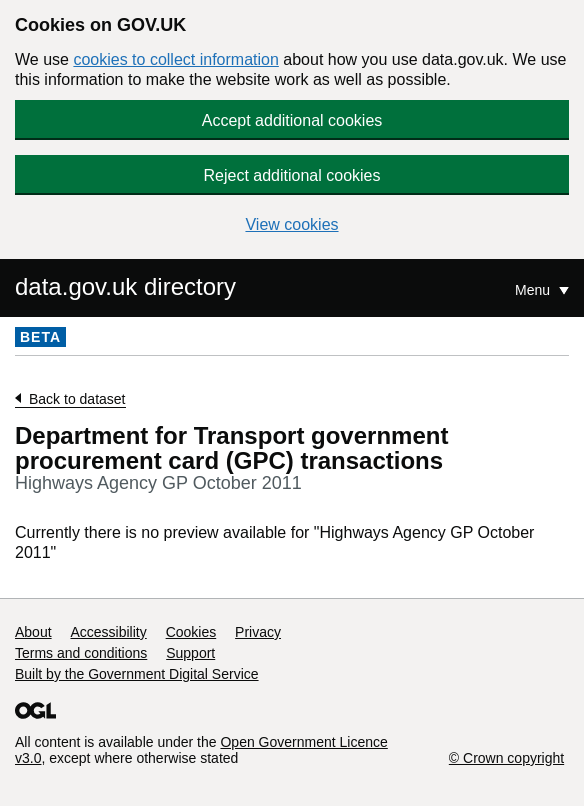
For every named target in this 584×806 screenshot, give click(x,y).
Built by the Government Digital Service (137, 674)
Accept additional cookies (292, 120)
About (33, 632)
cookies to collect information (175, 59)
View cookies (291, 224)
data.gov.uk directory (125, 286)
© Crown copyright (506, 758)
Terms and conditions (81, 653)
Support (190, 653)
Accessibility (108, 632)
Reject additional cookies (292, 175)
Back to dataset (77, 399)
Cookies (191, 632)
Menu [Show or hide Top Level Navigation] (534, 290)
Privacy (258, 632)
